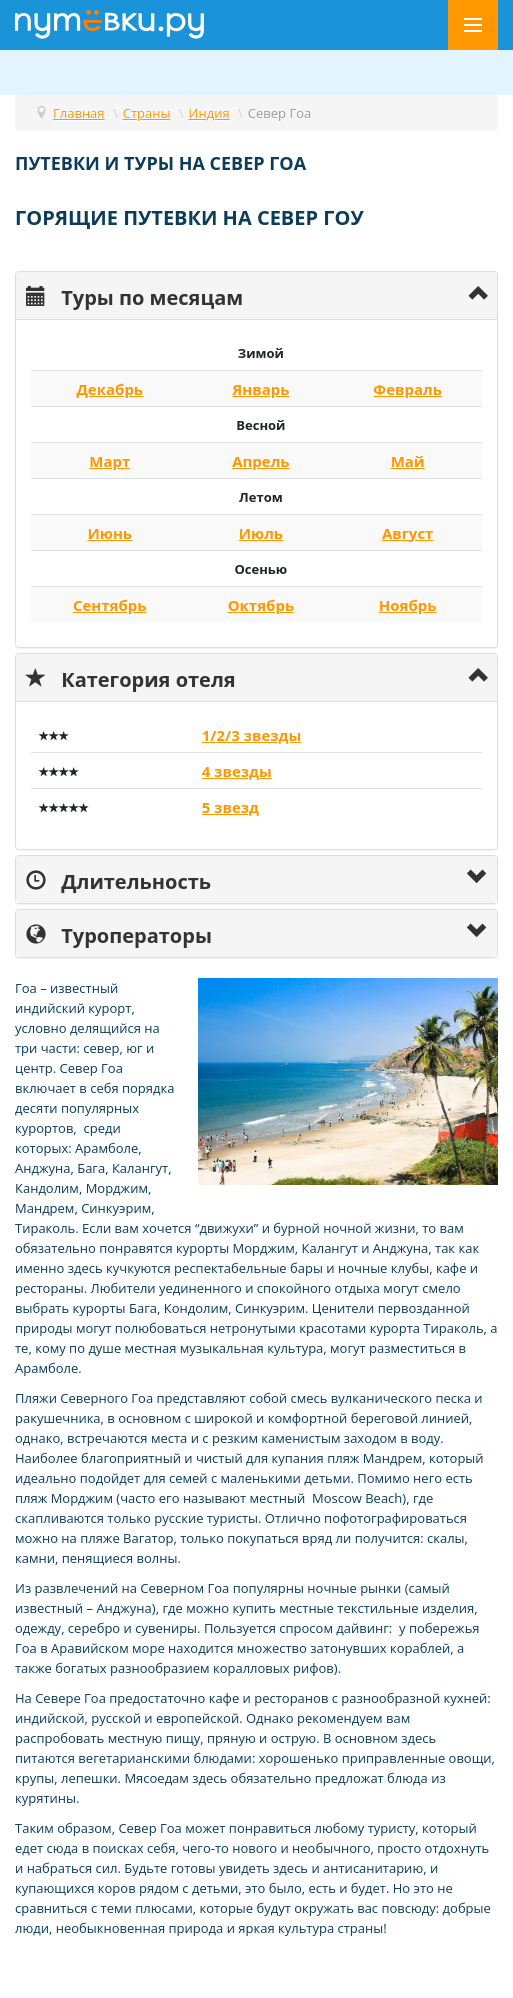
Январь (260, 389)
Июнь (109, 533)
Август (408, 533)
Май (408, 461)
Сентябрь (110, 605)
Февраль (407, 389)
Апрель (260, 461)
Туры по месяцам (134, 295)
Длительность (118, 879)
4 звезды (237, 771)
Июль (261, 533)
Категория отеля (131, 677)
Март (109, 461)
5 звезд (230, 807)
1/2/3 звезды (252, 735)
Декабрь (109, 389)
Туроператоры (119, 933)
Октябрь (261, 605)
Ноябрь (408, 605)
